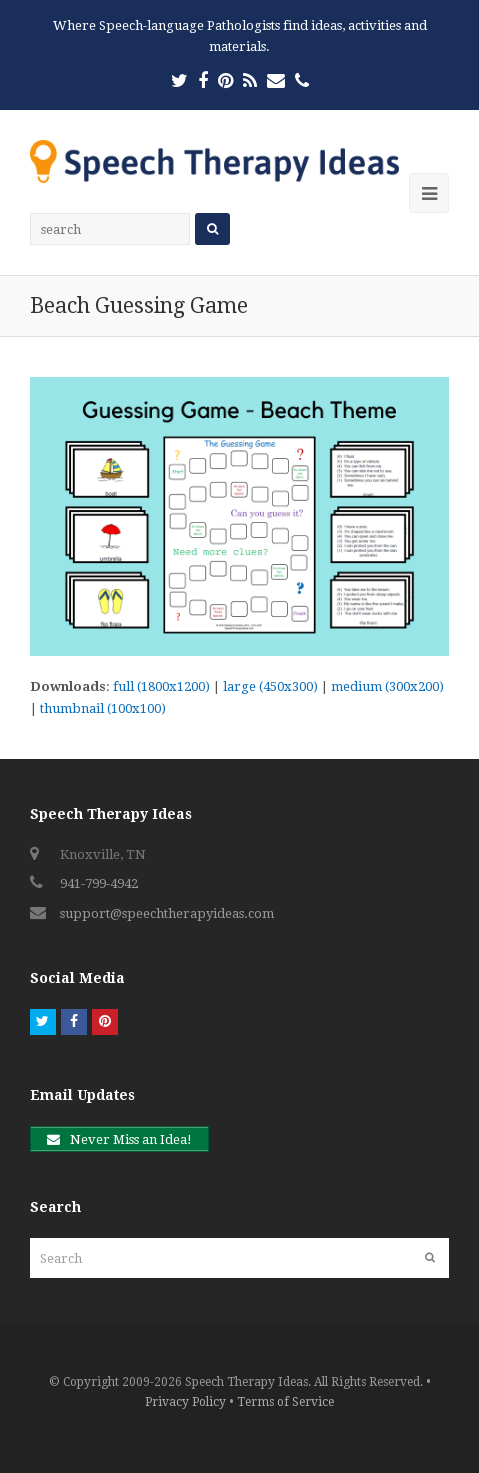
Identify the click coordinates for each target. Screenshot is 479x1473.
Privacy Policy (185, 1402)
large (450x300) (270, 686)
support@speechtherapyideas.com (167, 913)
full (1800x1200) (161, 686)
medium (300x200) (387, 686)
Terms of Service (285, 1402)
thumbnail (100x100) (103, 708)
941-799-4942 (99, 883)
